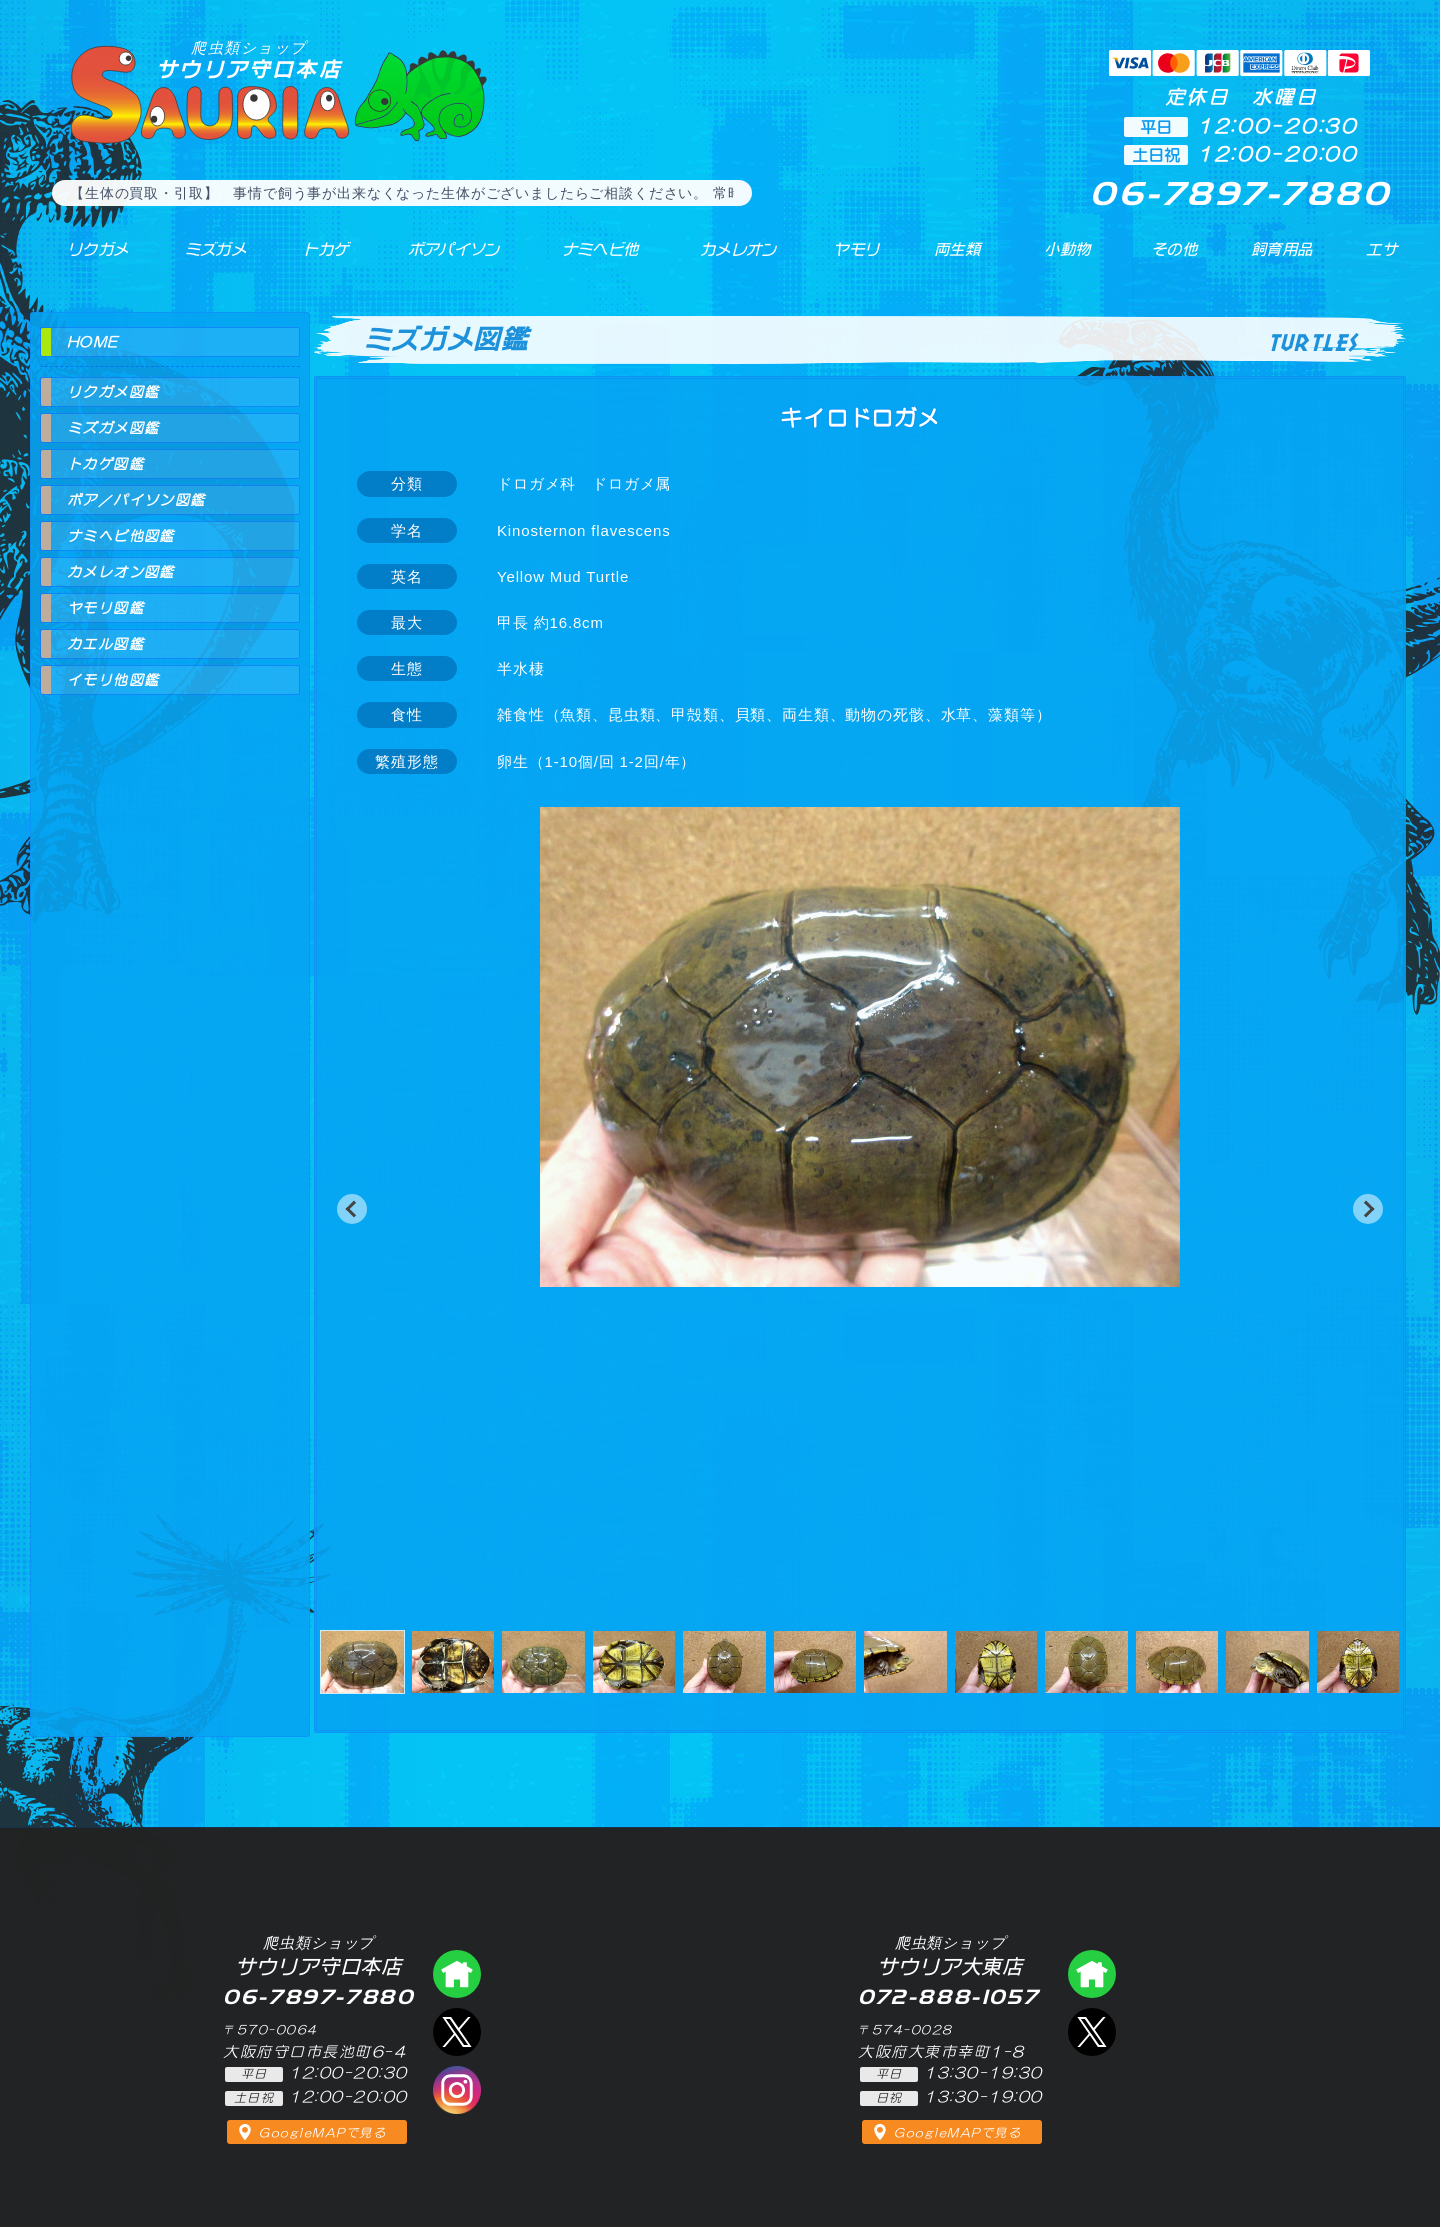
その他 (1176, 259)
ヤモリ (845, 259)
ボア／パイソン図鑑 (136, 500)
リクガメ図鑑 (113, 392)
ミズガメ (201, 259)
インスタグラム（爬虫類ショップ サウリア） (457, 2090)
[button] (352, 1209)
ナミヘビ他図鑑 (121, 536)
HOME (93, 342)
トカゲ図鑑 (105, 464)
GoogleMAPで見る (322, 2133)
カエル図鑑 (105, 644)
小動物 (1068, 259)
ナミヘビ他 (588, 259)
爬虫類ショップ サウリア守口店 (457, 1974)
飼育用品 (1280, 259)
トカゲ (309, 259)
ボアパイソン (437, 259)
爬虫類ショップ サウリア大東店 (1092, 1974)
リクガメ (85, 259)
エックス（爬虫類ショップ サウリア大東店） (1092, 2032)
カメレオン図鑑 (121, 572)
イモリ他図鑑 (113, 680)
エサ (1375, 259)
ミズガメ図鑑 (113, 428)
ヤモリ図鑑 (105, 608)
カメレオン (729, 259)
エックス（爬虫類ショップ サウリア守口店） (457, 2032)
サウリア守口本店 (249, 59)
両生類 (947, 259)
